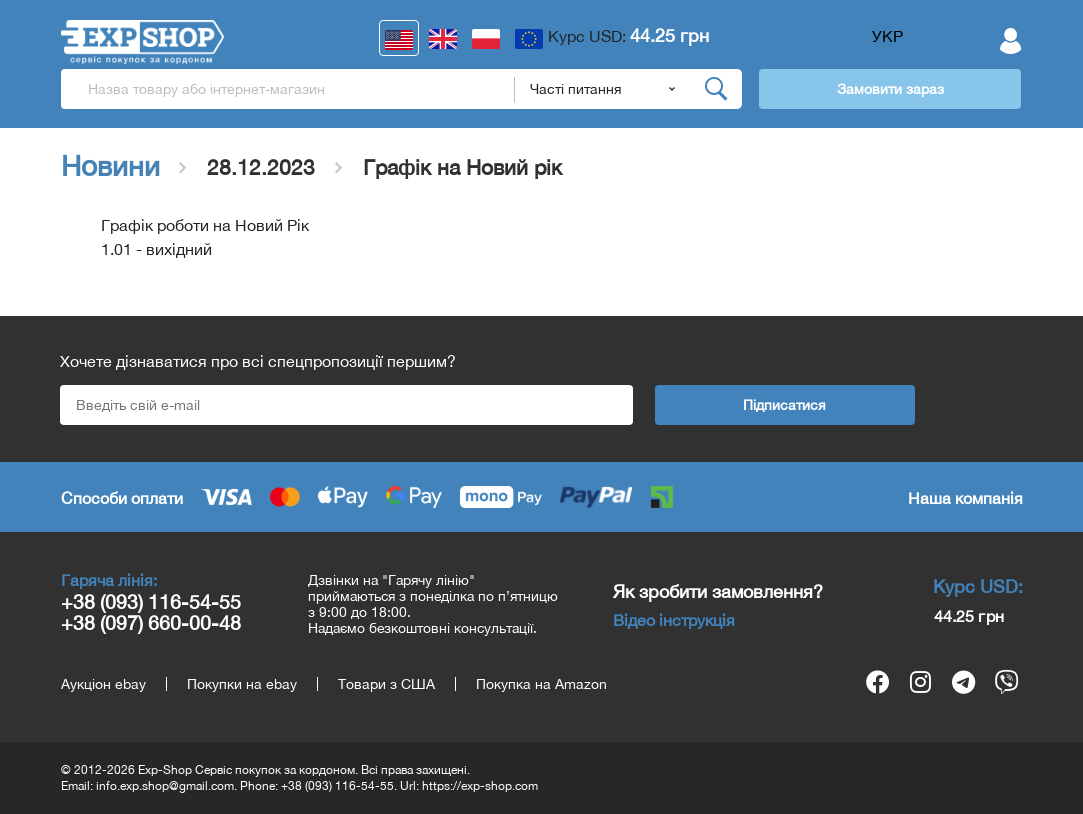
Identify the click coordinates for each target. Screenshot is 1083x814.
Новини (110, 166)
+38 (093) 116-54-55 (151, 601)
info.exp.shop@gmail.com (165, 786)
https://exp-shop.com (480, 786)
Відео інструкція (674, 620)
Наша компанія (965, 498)
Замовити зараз (890, 89)
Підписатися (784, 405)
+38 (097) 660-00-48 (151, 622)
